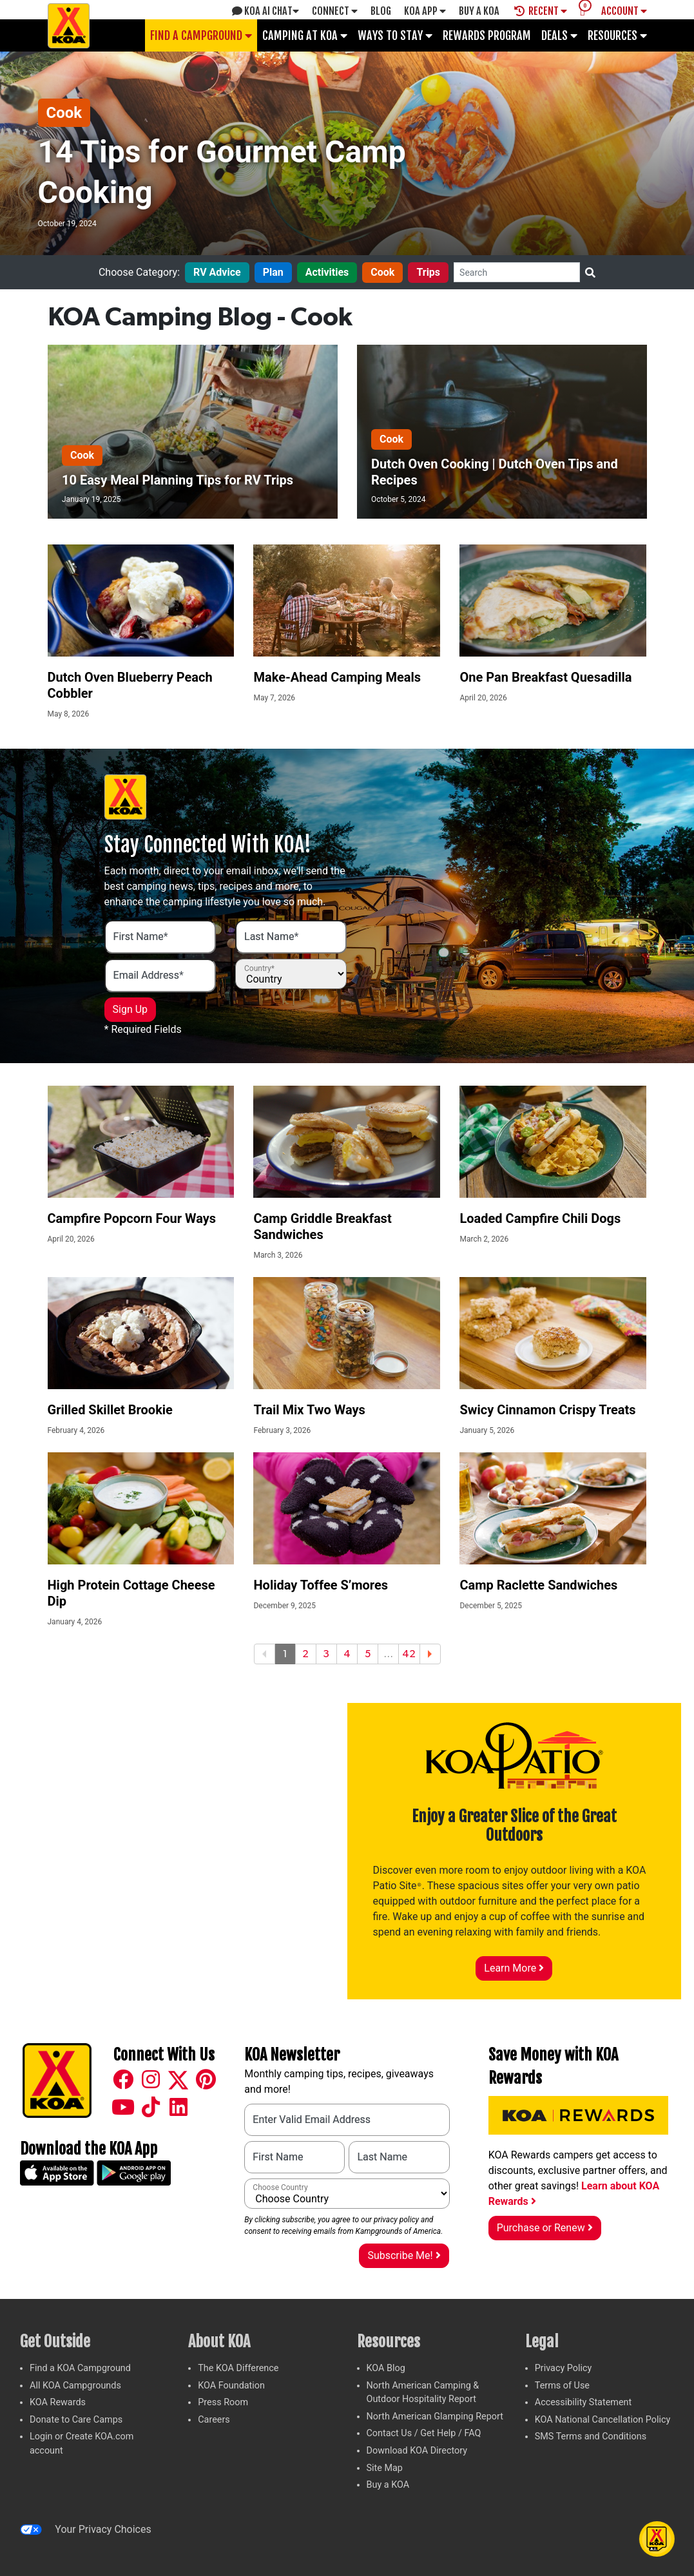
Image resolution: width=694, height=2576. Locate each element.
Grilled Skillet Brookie (110, 1410)
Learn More (514, 1968)
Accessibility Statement (583, 2402)
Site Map (385, 2468)
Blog (381, 11)
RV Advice (217, 272)
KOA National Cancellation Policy (602, 2419)
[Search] (517, 272)
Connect (335, 11)
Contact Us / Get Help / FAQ (424, 2433)
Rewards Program (487, 35)
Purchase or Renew (545, 2228)
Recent (540, 11)
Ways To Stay (395, 35)
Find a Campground (201, 35)
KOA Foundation (231, 2385)
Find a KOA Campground (80, 2368)
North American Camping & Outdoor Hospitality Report (423, 2392)
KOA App (425, 11)
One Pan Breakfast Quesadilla (545, 677)
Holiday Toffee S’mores (320, 1585)
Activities (327, 272)
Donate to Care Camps (76, 2419)
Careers (214, 2419)
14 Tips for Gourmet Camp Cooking (222, 171)
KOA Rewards (58, 2402)
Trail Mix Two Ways (309, 1410)
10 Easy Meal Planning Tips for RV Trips (177, 480)
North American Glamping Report (435, 2416)
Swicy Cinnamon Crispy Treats (547, 1410)
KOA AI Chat (265, 11)
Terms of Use (562, 2385)
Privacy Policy (563, 2368)
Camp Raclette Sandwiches (538, 1585)
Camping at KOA (304, 35)
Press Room (223, 2402)
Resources (617, 35)
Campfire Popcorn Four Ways (132, 1218)
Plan (273, 272)
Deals (559, 35)
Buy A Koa (479, 11)
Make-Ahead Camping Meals (337, 677)
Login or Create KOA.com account (81, 2443)
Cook (64, 113)
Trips (428, 272)
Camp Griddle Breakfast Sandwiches (322, 1226)
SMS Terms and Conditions (590, 2436)
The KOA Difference (238, 2368)
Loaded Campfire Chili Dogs (540, 1218)
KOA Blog (386, 2368)
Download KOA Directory (417, 2450)
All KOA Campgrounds (75, 2385)
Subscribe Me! (403, 2255)
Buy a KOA (388, 2484)
